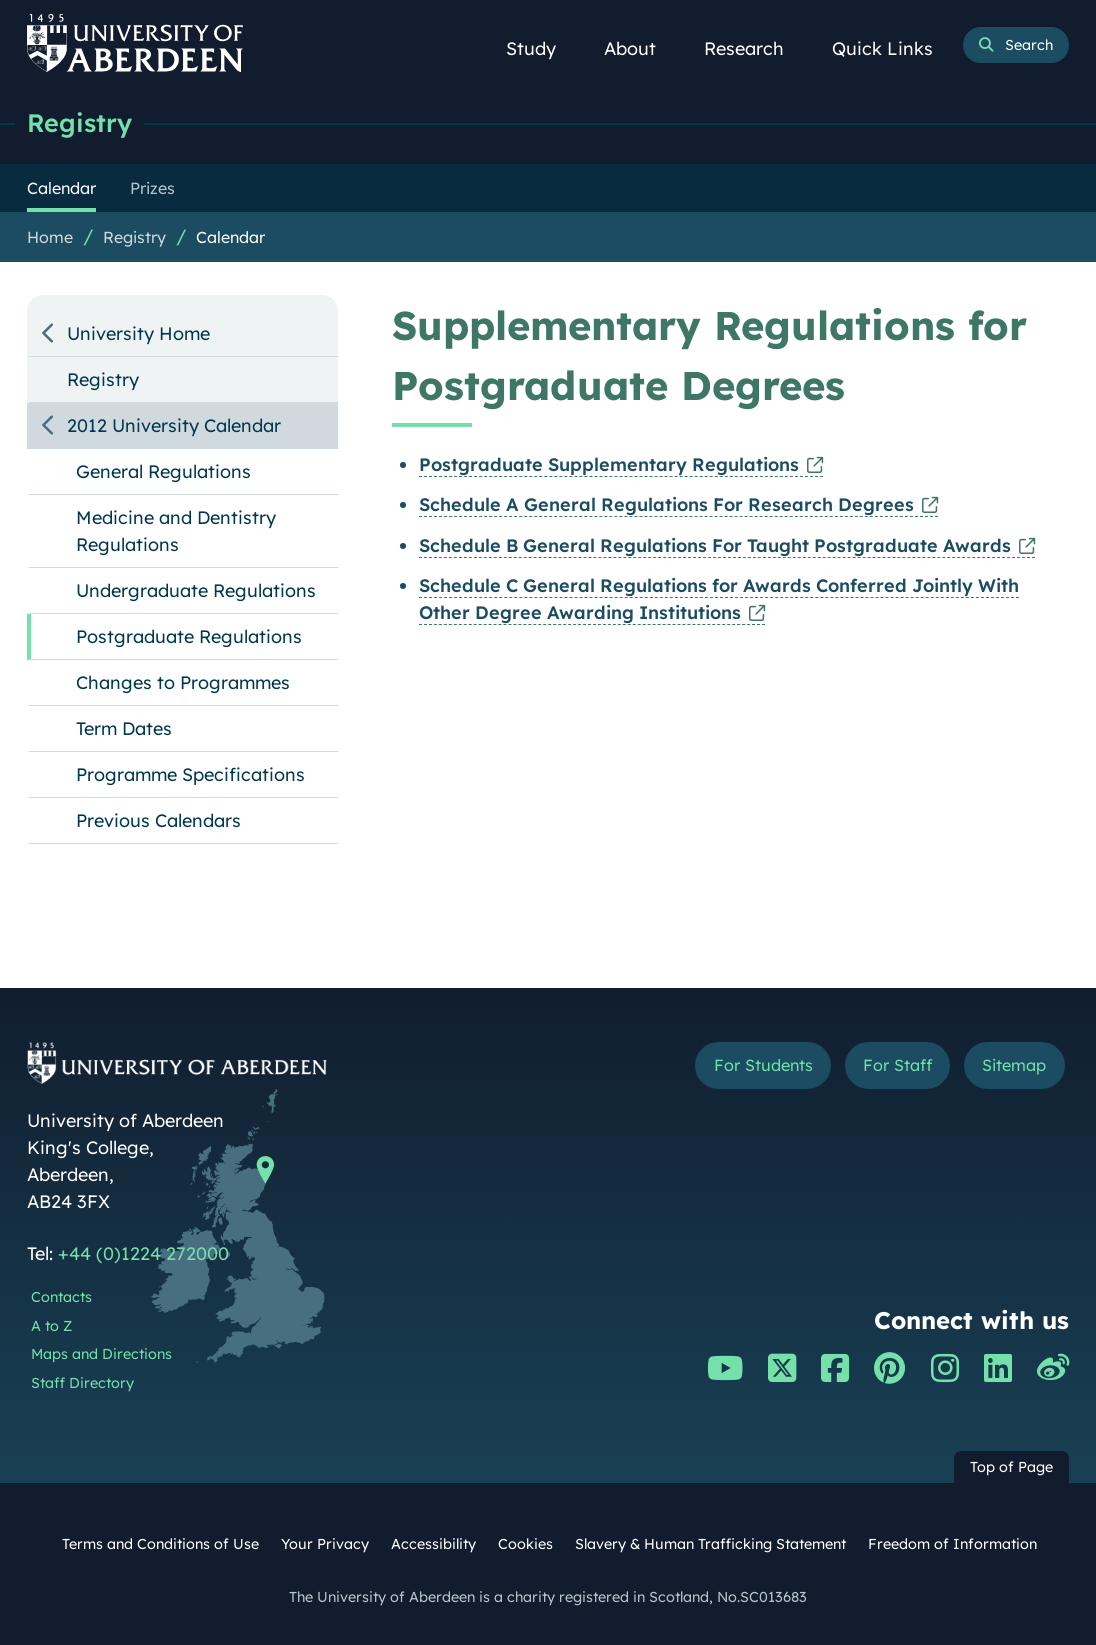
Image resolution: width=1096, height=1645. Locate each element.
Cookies (525, 1544)
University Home (138, 333)
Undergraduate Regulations (196, 590)
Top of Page (1011, 1467)
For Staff (897, 1065)
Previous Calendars (158, 820)
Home (50, 237)
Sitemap (1014, 1065)
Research (755, 48)
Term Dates (124, 728)
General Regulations (163, 471)
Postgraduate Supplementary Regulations (609, 464)
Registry (79, 122)
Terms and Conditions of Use (160, 1544)
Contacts (61, 1297)
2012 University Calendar (174, 425)
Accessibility (433, 1544)
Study (542, 48)
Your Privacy (325, 1544)
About (641, 48)
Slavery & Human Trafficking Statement (710, 1544)
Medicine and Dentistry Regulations (176, 531)
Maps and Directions (101, 1354)
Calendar (230, 237)
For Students (763, 1065)
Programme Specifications (190, 774)
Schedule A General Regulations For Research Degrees (666, 504)
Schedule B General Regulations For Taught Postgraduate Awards (715, 545)
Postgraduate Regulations (189, 636)
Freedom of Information (952, 1544)
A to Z (51, 1326)
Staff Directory (82, 1383)
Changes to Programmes (183, 682)
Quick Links (893, 48)
